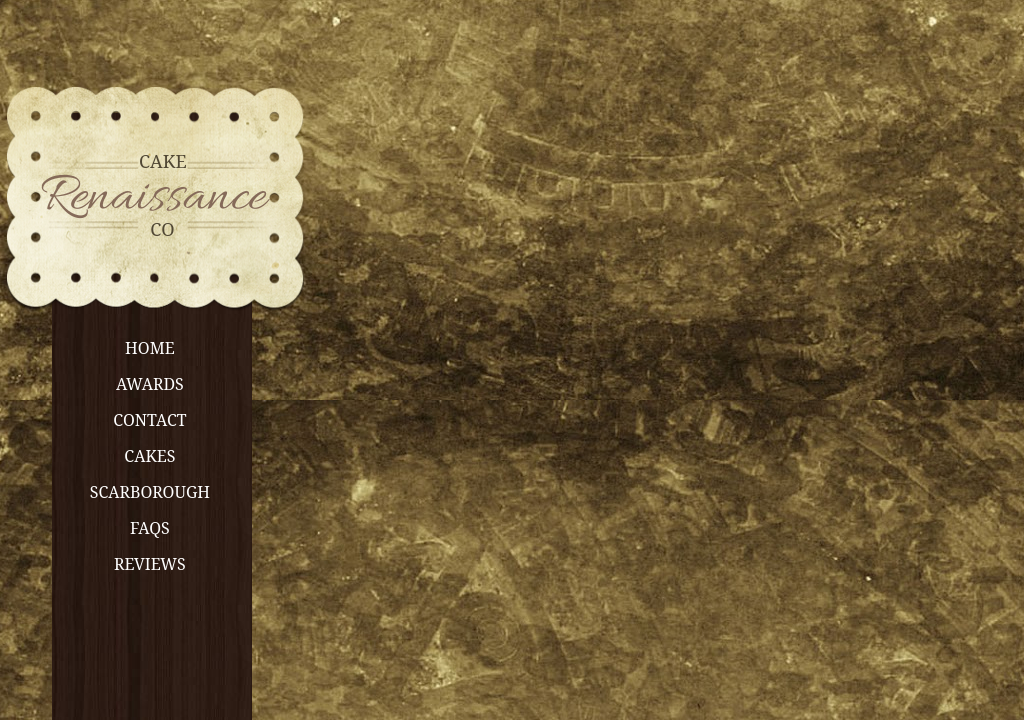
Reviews (150, 564)
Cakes (149, 456)
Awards (150, 384)
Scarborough (150, 492)
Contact (149, 420)
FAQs (150, 528)
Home (150, 348)
